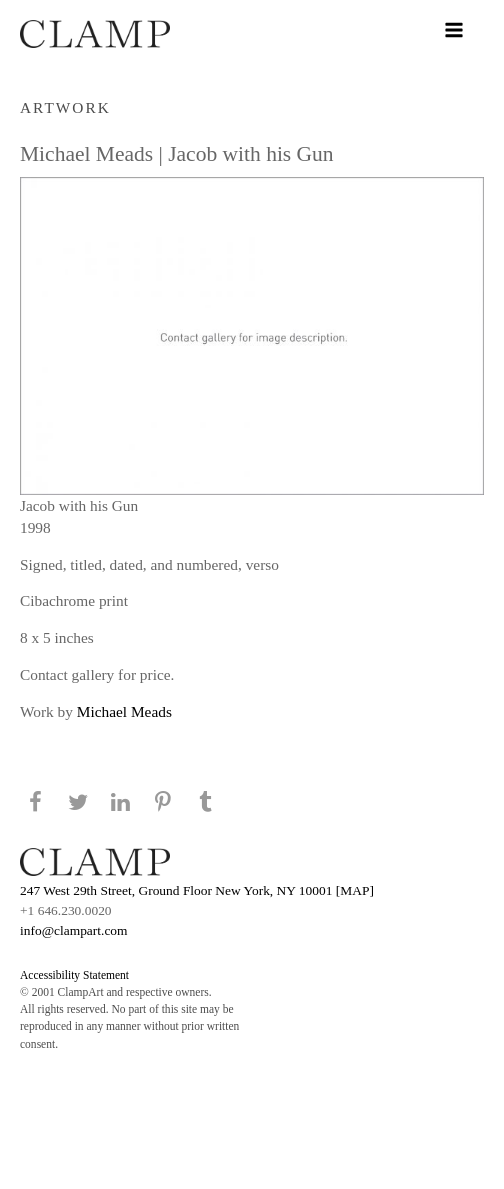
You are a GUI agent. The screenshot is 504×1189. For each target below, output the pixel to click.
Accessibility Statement (74, 975)
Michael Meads (124, 711)
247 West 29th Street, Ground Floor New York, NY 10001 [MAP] (197, 890)
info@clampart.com (74, 930)
